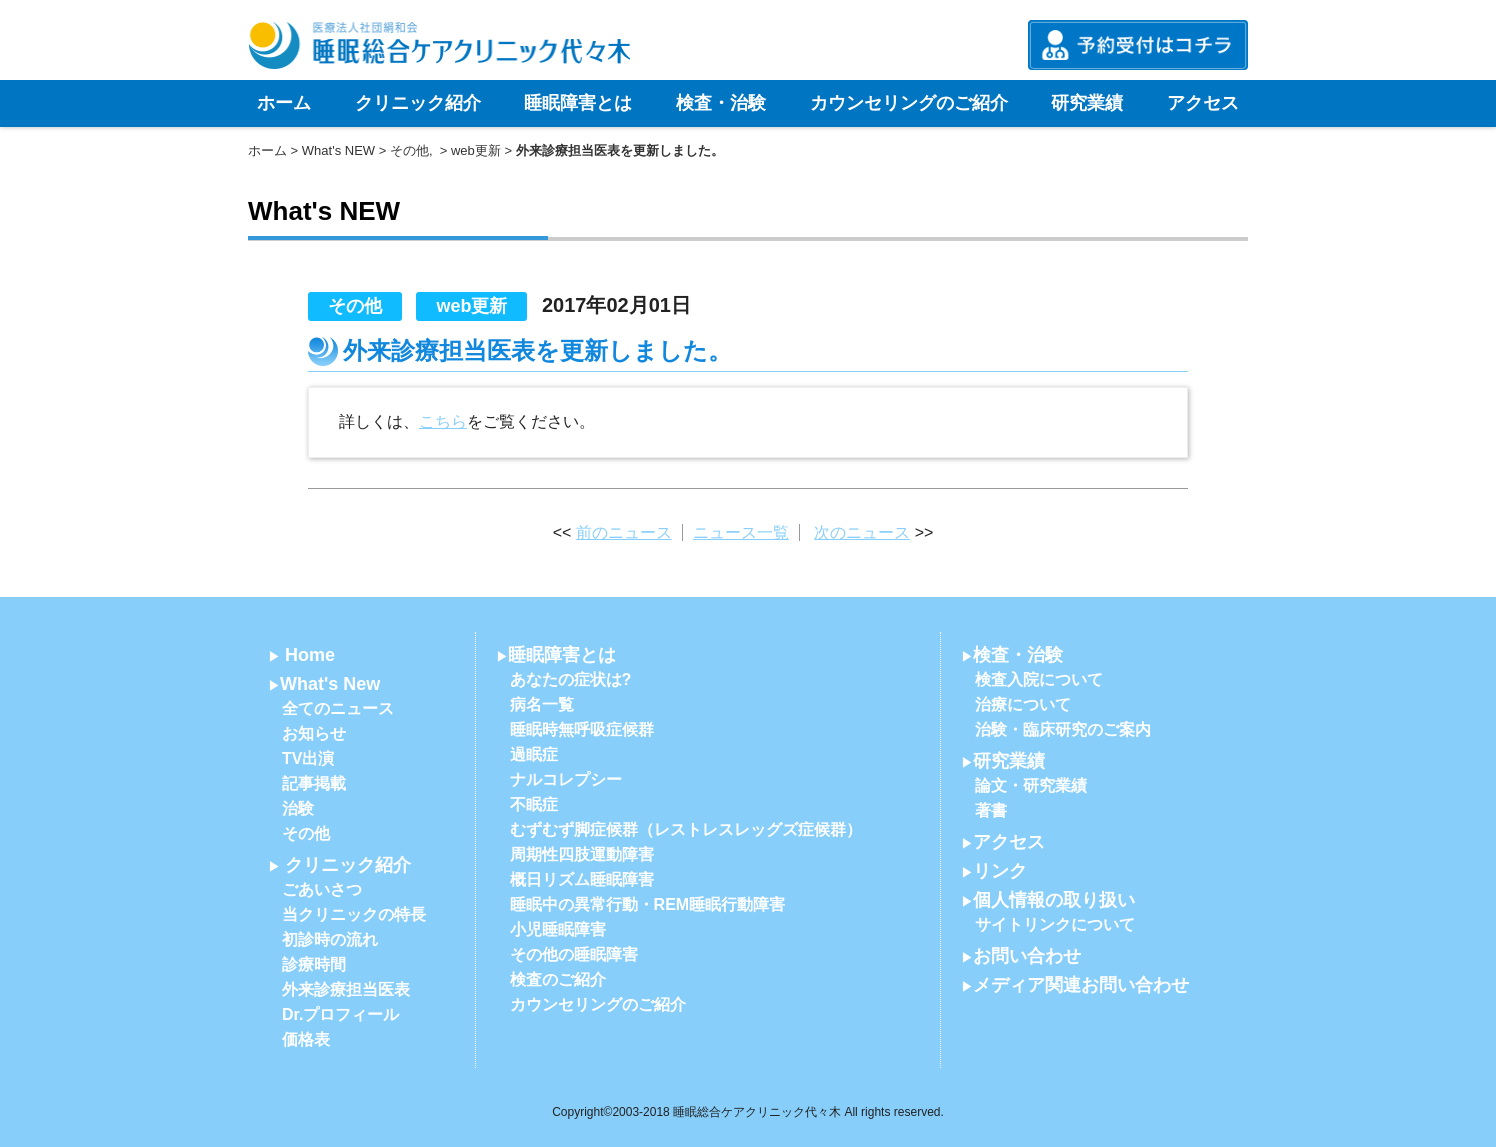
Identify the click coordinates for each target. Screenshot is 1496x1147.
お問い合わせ (1027, 956)
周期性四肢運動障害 (582, 854)
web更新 (476, 150)
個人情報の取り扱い (1054, 900)
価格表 (306, 1039)
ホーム (284, 103)
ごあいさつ (322, 889)
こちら (443, 421)
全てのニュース (338, 708)
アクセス (1203, 103)
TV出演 (308, 758)
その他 (409, 150)
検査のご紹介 (558, 979)
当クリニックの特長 (354, 914)
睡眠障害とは (578, 103)
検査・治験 (721, 103)
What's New (330, 684)
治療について (1023, 704)
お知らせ (314, 733)
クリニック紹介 (418, 103)
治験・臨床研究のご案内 (1063, 729)
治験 (298, 808)
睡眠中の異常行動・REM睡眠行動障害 (648, 904)
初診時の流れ (330, 939)
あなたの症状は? (571, 679)
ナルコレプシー (566, 779)
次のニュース (862, 532)
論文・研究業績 (1031, 785)
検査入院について (1039, 679)
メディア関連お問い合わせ (1081, 985)
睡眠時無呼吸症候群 (582, 729)
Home (310, 655)
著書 (991, 810)
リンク (1000, 871)
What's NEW (338, 150)
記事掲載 (314, 783)
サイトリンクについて (1055, 924)
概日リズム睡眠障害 (582, 879)
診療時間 (314, 964)
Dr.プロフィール (340, 1014)
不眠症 (534, 804)
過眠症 (534, 754)
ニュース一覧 (741, 532)
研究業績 (1087, 103)
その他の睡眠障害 (574, 954)
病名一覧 (542, 704)
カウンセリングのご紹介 (909, 103)
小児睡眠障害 (558, 929)
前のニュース (624, 532)
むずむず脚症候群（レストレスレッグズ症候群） (686, 829)
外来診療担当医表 (346, 989)
